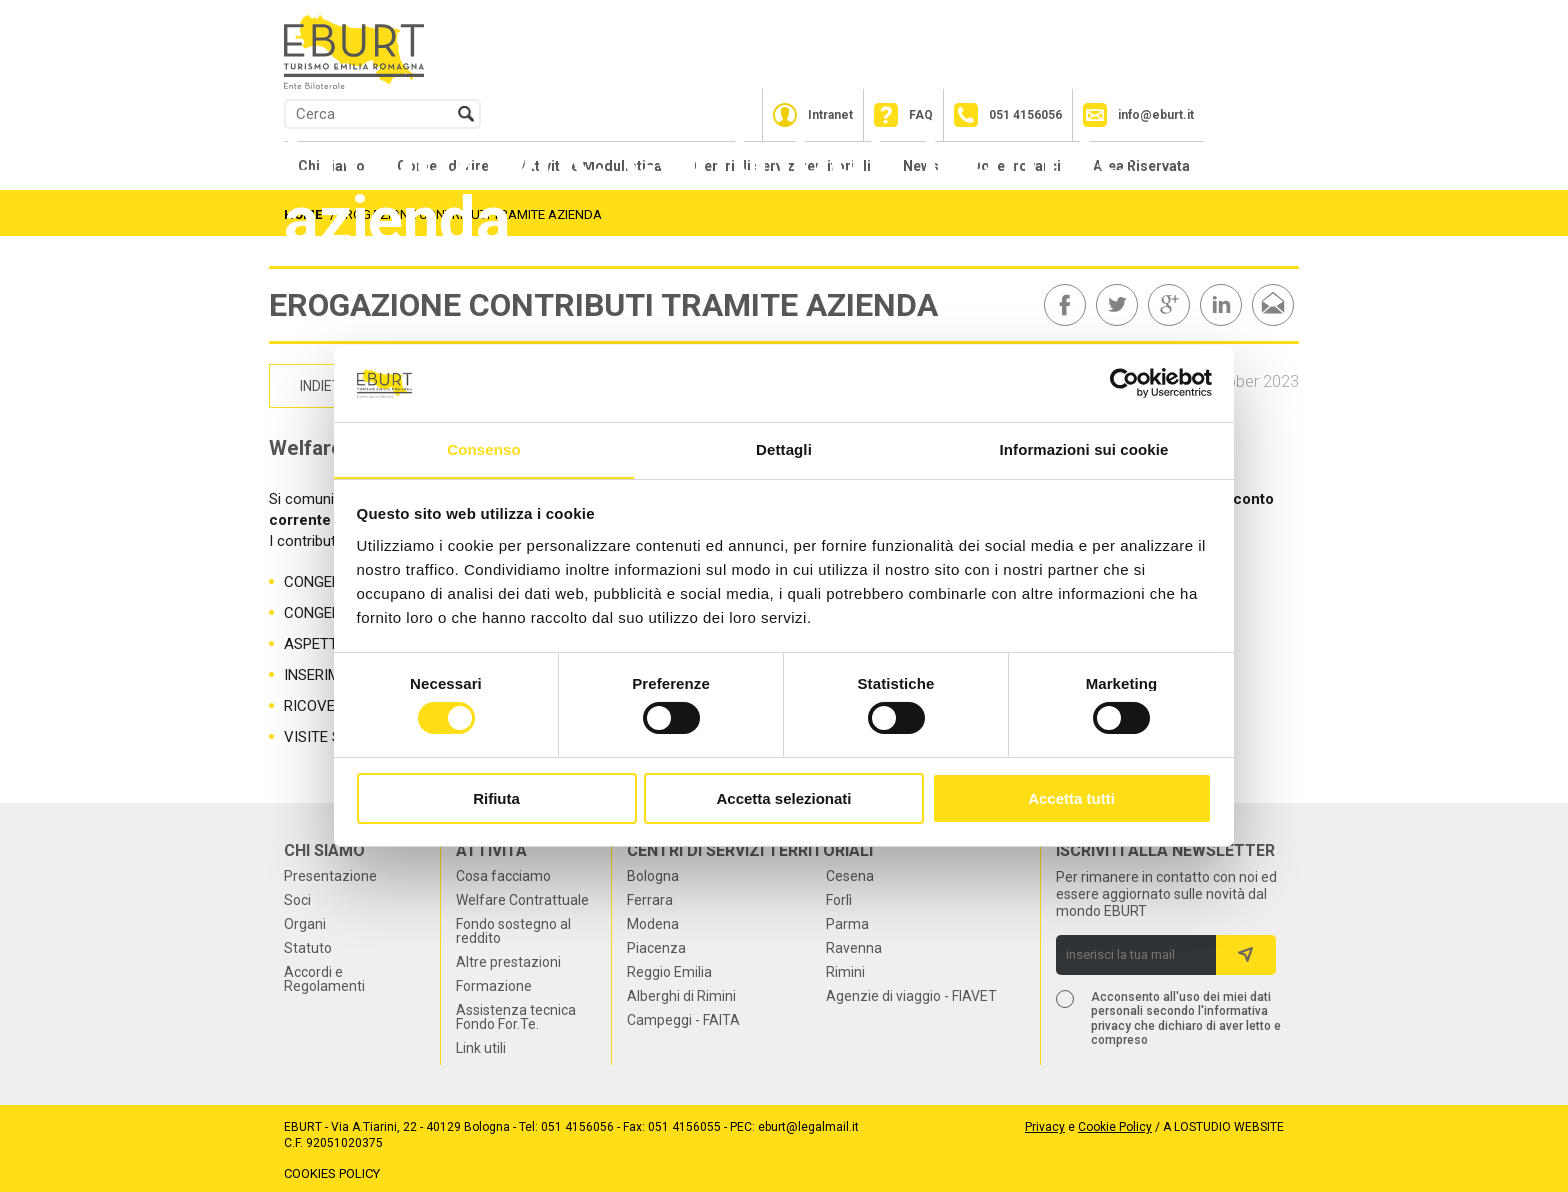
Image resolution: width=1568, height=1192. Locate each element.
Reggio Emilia (669, 972)
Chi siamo (324, 851)
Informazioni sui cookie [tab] (1084, 448)
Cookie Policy (1115, 1127)
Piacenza (656, 948)
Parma (847, 924)
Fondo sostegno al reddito (513, 931)
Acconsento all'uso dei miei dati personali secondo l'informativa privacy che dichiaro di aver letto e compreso (1186, 1017)
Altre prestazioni (508, 962)
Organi (305, 924)
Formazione (494, 986)
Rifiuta (496, 798)
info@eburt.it (1156, 115)
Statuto (308, 948)
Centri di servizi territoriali (750, 851)
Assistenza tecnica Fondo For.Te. (516, 1017)
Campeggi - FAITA (683, 1020)
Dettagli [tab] (784, 448)
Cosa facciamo (503, 876)
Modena (653, 924)
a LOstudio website (1223, 1127)
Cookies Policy (332, 1172)
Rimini (845, 972)
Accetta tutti (1071, 798)
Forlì (839, 900)
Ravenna (854, 948)
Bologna (653, 876)
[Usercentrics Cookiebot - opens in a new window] (1124, 383)
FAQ (921, 115)
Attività (491, 851)
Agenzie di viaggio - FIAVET (911, 996)
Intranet (830, 115)
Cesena (850, 876)
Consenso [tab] (483, 448)
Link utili (481, 1048)
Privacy (1045, 1127)
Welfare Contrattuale (522, 900)
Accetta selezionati (783, 798)
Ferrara (650, 900)
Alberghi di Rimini (681, 996)
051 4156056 (1025, 115)
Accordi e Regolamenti (324, 979)
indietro (330, 386)
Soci (297, 900)
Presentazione (330, 876)
